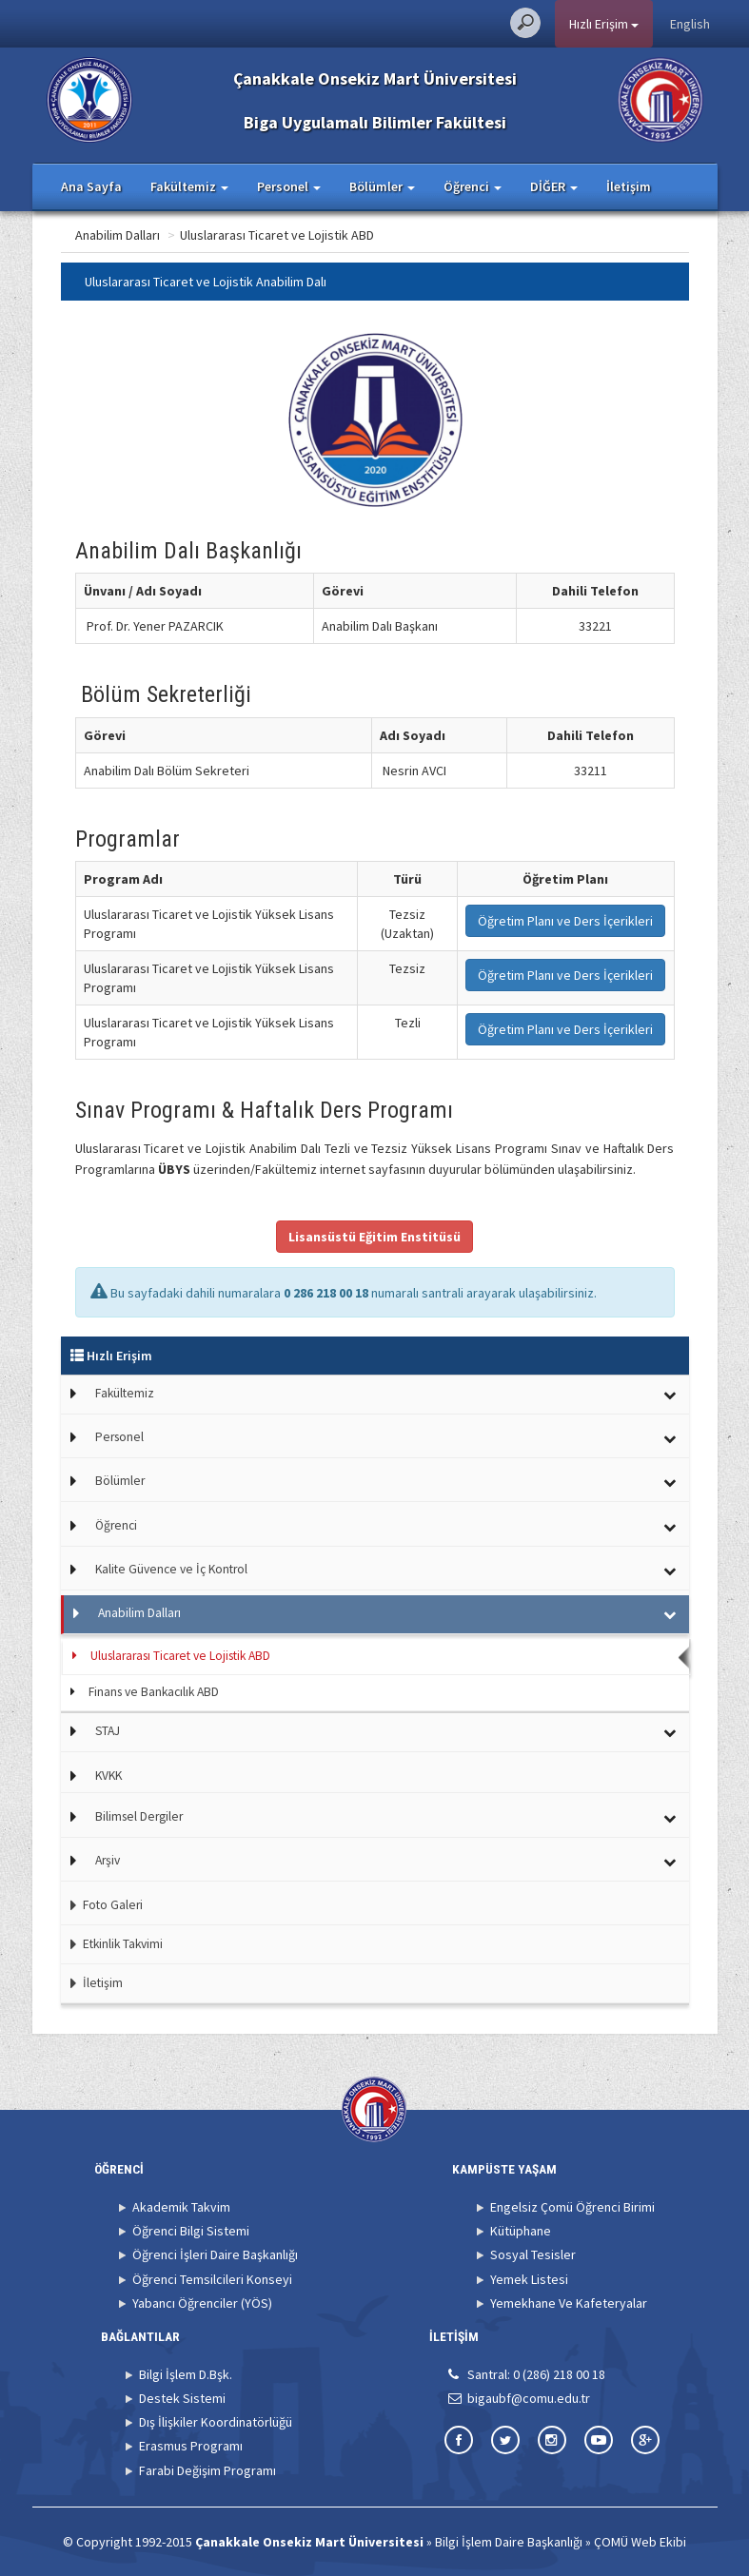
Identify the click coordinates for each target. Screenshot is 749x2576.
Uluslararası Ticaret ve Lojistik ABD (353, 235)
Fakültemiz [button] (189, 186)
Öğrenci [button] (472, 186)
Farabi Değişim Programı (207, 2470)
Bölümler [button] (382, 186)
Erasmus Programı (191, 2445)
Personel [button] (289, 186)
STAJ (107, 1731)
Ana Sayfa (91, 186)
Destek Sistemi (182, 2398)
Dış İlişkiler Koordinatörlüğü (215, 2421)
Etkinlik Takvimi (112, 1944)
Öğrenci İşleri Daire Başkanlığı (215, 2254)
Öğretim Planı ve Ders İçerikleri (565, 920)
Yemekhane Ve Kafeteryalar (568, 2303)
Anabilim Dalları (193, 235)
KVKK (108, 1775)
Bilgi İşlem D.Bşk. (185, 2374)
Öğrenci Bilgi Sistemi (190, 2230)
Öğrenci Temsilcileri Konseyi (212, 2279)
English (690, 23)
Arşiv (107, 1860)
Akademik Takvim (181, 2206)
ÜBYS (174, 1169)
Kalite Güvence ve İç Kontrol (171, 1569)
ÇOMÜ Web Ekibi (640, 2541)
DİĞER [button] (554, 186)
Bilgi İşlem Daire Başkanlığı (508, 2541)
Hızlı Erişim (604, 23)
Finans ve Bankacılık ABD (154, 1692)
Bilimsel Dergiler (139, 1816)
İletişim (628, 186)
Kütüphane (520, 2230)
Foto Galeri (102, 1905)
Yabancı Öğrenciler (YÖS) (202, 2303)
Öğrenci (116, 1525)
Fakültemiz (124, 1393)
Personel (119, 1437)
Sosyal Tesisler (533, 2254)
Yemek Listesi (529, 2279)
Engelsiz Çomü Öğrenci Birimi (572, 2206)
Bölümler (120, 1481)
